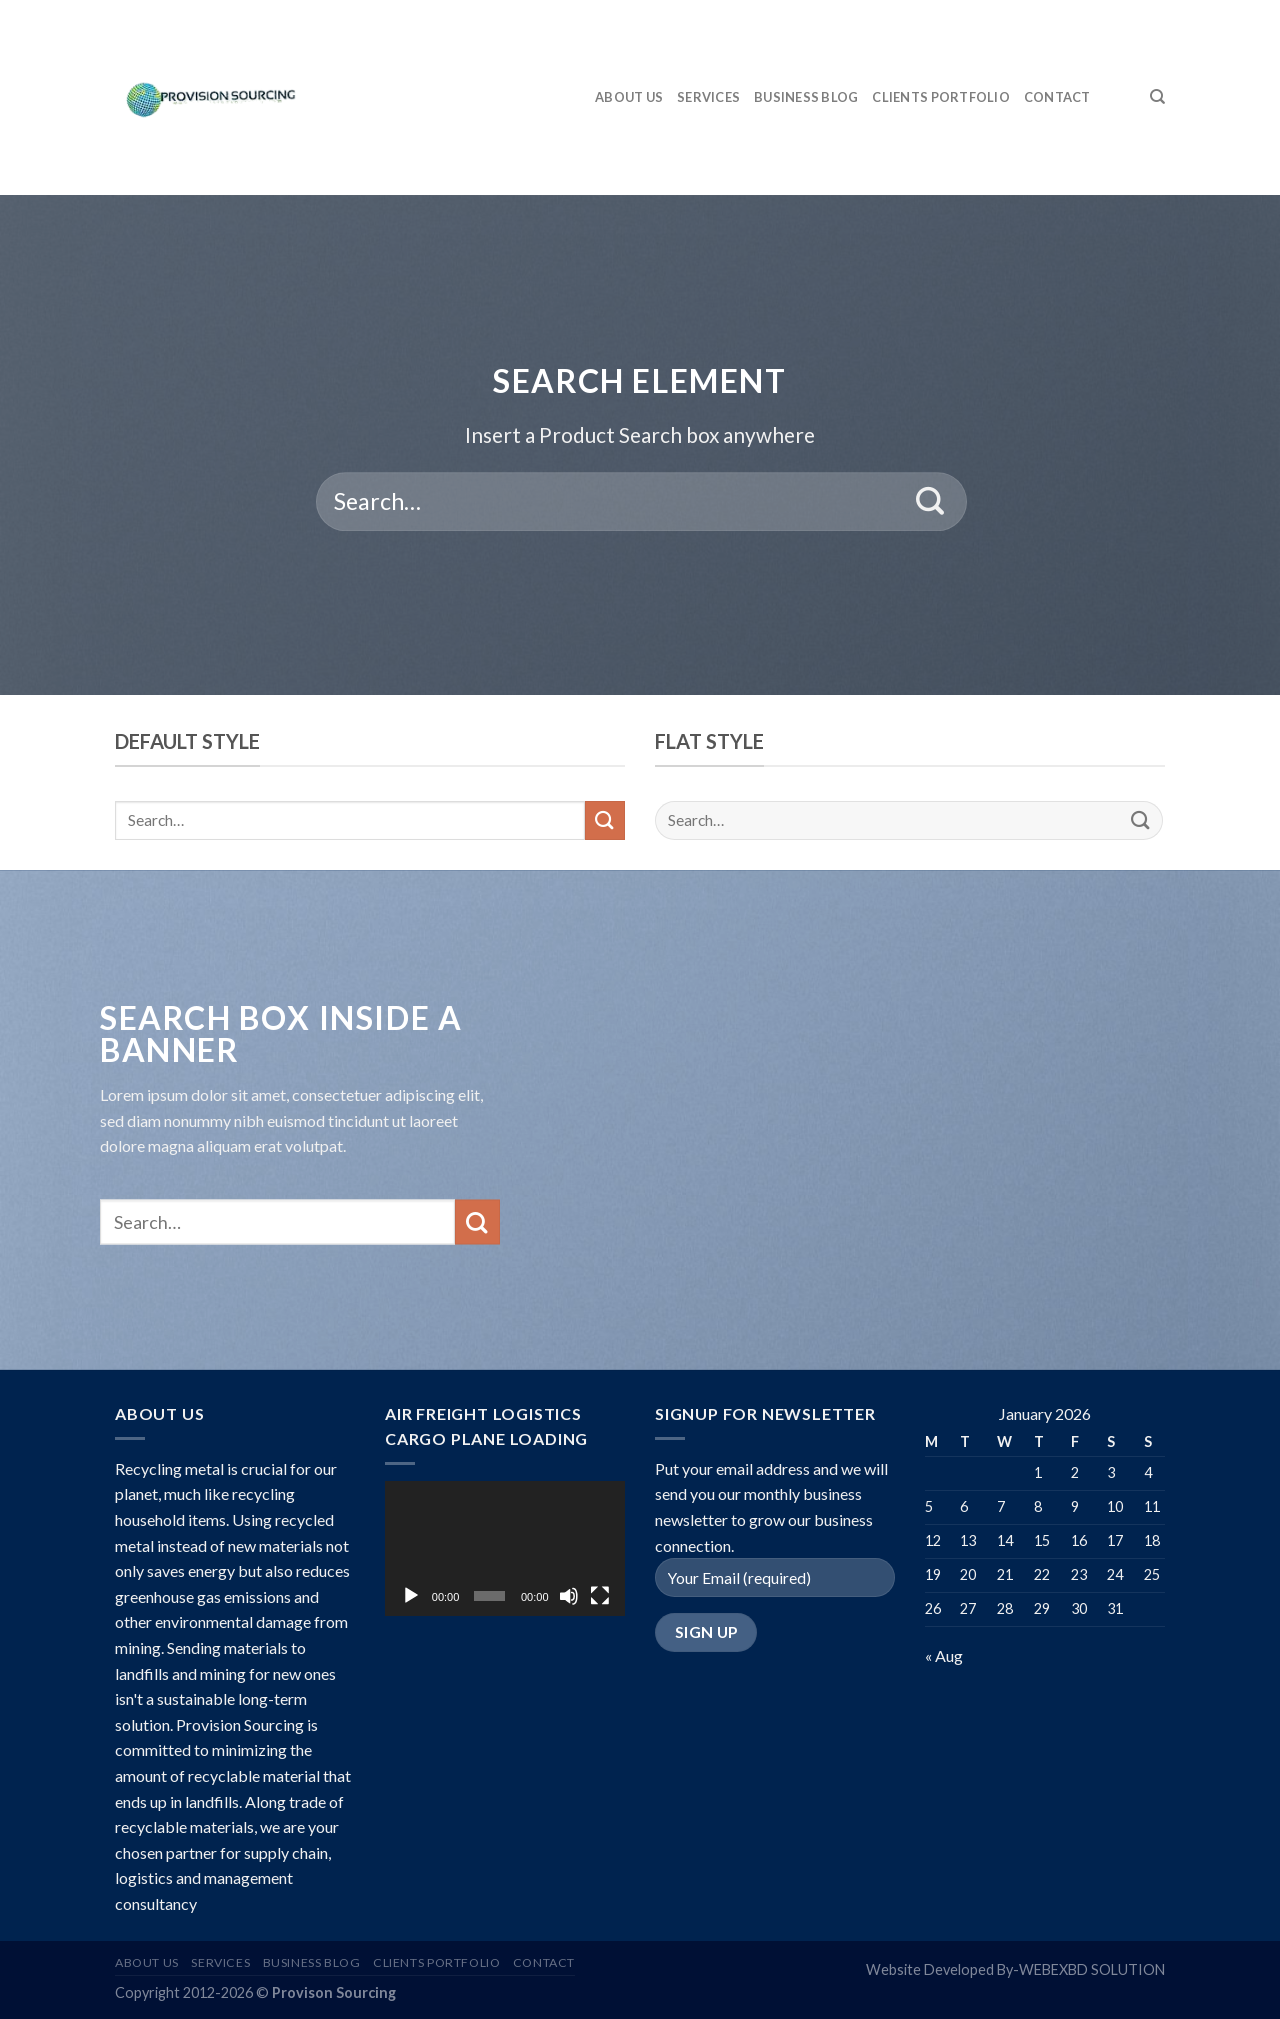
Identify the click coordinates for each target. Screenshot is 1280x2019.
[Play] (411, 1596)
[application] (505, 1548)
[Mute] (569, 1596)
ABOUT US (629, 97)
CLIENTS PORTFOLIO (940, 97)
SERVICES (708, 97)
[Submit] (930, 502)
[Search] (1157, 97)
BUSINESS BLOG (806, 97)
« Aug (944, 1655)
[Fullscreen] (600, 1596)
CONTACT (1057, 97)
